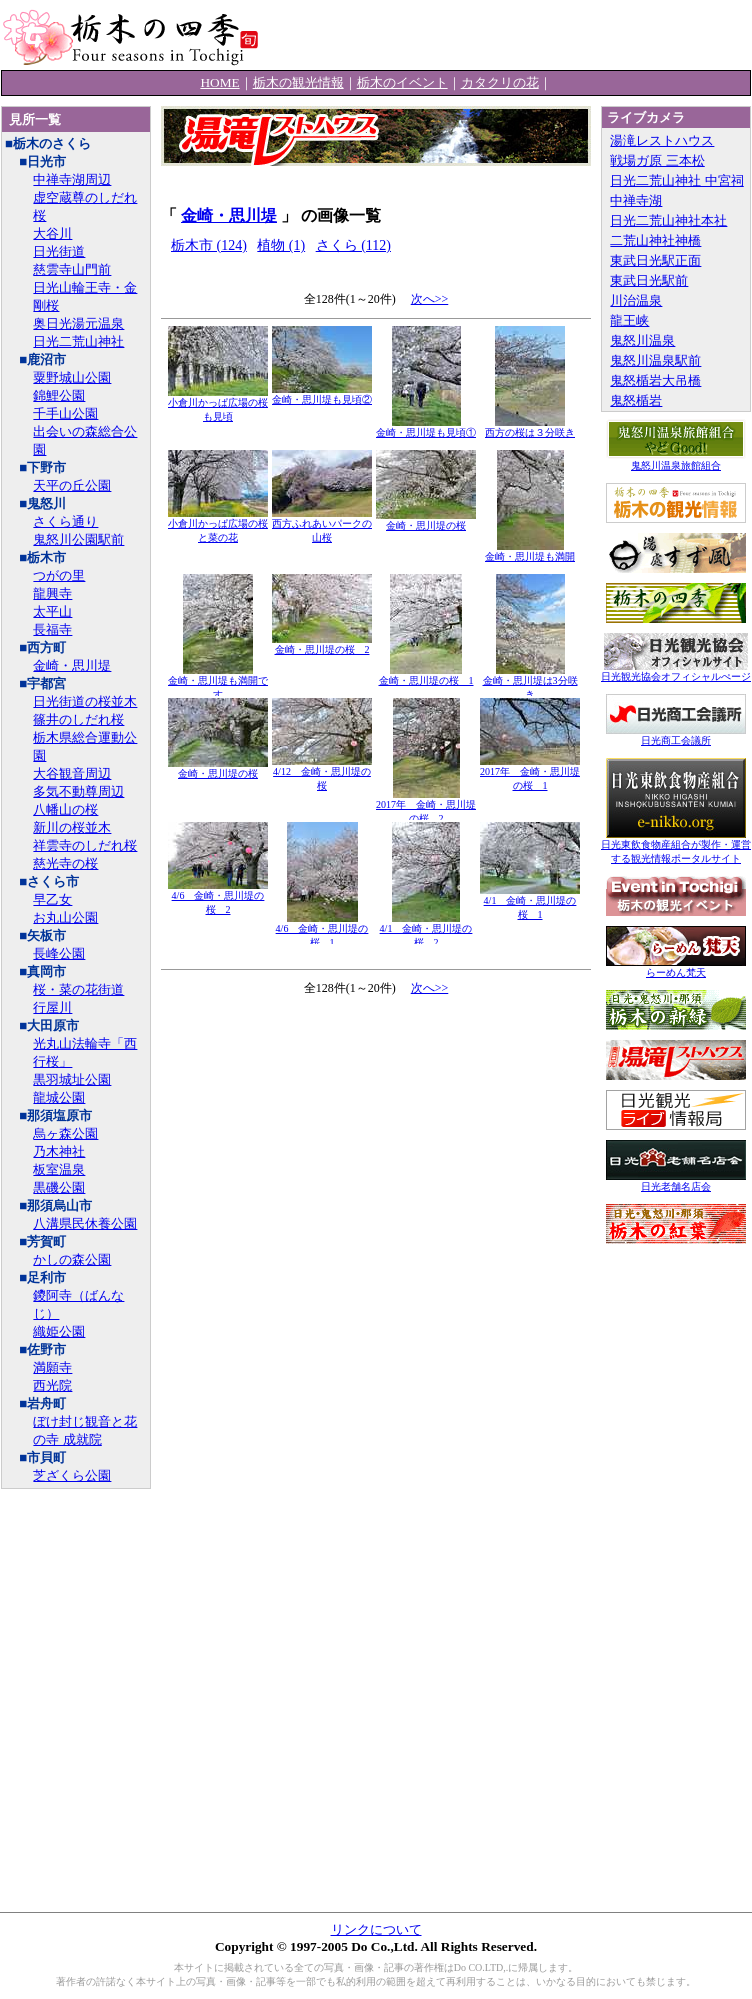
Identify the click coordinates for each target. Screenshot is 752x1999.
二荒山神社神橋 (655, 240)
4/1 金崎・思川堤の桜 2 (426, 930)
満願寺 (52, 1367)
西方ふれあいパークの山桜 (322, 525)
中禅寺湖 (636, 200)
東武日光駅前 (649, 280)
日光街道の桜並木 (85, 701)
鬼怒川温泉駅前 (655, 360)
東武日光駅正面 (655, 260)
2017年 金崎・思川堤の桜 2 (426, 806)
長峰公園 (59, 953)
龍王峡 (629, 320)
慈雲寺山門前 (72, 269)
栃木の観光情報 (298, 82)
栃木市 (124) (209, 245)
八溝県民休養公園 (85, 1223)
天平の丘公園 (72, 485)
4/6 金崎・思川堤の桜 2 (218, 897)
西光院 (52, 1385)
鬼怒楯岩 (636, 400)
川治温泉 (636, 300)
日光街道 (59, 251)
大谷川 (52, 233)
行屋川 (52, 1007)
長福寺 (52, 629)
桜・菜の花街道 (78, 989)
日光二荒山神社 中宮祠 (676, 180)
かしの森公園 (72, 1259)
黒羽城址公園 (72, 1079)
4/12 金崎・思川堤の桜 (322, 773)
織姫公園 (59, 1331)
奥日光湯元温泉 (78, 323)
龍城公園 (59, 1097)
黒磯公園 (59, 1187)
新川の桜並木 (72, 827)
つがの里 (59, 575)
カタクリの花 (500, 82)
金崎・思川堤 (72, 665)
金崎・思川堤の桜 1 (426, 675)
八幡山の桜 (65, 809)
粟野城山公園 (72, 377)
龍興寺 (52, 593)
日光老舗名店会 (676, 1181)
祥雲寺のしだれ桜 (85, 845)
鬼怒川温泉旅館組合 (676, 460)
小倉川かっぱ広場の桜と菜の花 (218, 525)
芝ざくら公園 (72, 1475)
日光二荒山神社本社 (668, 220)
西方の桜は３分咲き (530, 427)
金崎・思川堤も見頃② (322, 394)
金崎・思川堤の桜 (426, 520)
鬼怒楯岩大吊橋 (655, 380)
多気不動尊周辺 (78, 791)
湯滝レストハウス (662, 140)
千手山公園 (65, 413)
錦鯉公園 (59, 395)
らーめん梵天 (676, 967)
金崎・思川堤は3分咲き (530, 682)
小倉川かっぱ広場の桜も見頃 (218, 404)
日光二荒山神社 (78, 341)
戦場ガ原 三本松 (657, 160)
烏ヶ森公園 (65, 1133)
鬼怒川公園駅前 (78, 539)
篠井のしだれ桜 (78, 719)
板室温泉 (59, 1169)
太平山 (52, 611)
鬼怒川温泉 (642, 340)
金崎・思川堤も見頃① (426, 427)
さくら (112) (353, 245)
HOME (219, 82)
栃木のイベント (402, 82)
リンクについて (376, 1929)
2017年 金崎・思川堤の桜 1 (530, 773)
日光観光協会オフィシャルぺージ (676, 671)
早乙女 (52, 899)
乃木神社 (59, 1151)
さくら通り (65, 521)
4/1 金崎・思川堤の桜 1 (530, 902)
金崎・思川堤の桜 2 (322, 644)
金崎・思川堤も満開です (218, 682)
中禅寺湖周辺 (72, 179)
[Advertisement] (376, 1115)
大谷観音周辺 (72, 773)
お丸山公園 (65, 917)
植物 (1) (281, 245)
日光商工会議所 (676, 735)
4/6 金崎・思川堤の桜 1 (322, 930)
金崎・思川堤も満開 (530, 551)
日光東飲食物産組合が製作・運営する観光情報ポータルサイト (676, 846)
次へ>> (430, 299)
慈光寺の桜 (65, 863)
